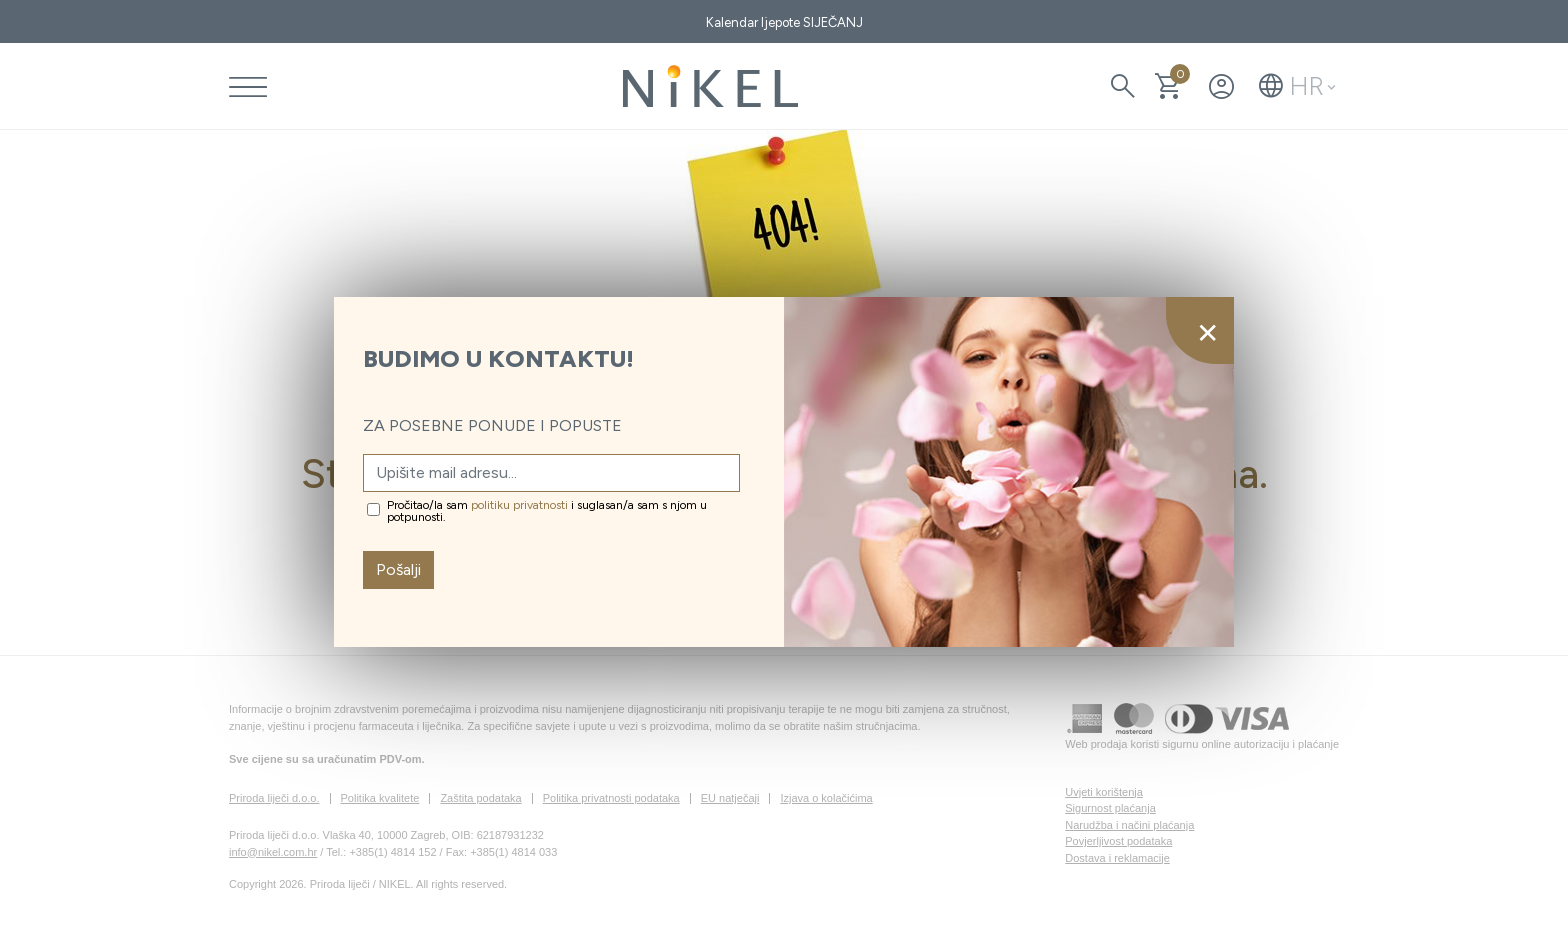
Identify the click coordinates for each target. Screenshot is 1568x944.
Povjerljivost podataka (1118, 841)
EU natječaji (730, 798)
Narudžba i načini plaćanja (1129, 825)
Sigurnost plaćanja (1110, 808)
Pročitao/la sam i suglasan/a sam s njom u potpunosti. (547, 511)
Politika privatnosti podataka (611, 798)
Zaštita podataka (480, 798)
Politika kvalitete (380, 798)
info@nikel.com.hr (273, 852)
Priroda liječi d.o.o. (274, 798)
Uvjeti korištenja (1104, 792)
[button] (1297, 86)
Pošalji (398, 569)
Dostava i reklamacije (1117, 858)
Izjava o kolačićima (826, 798)
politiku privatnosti (519, 505)
